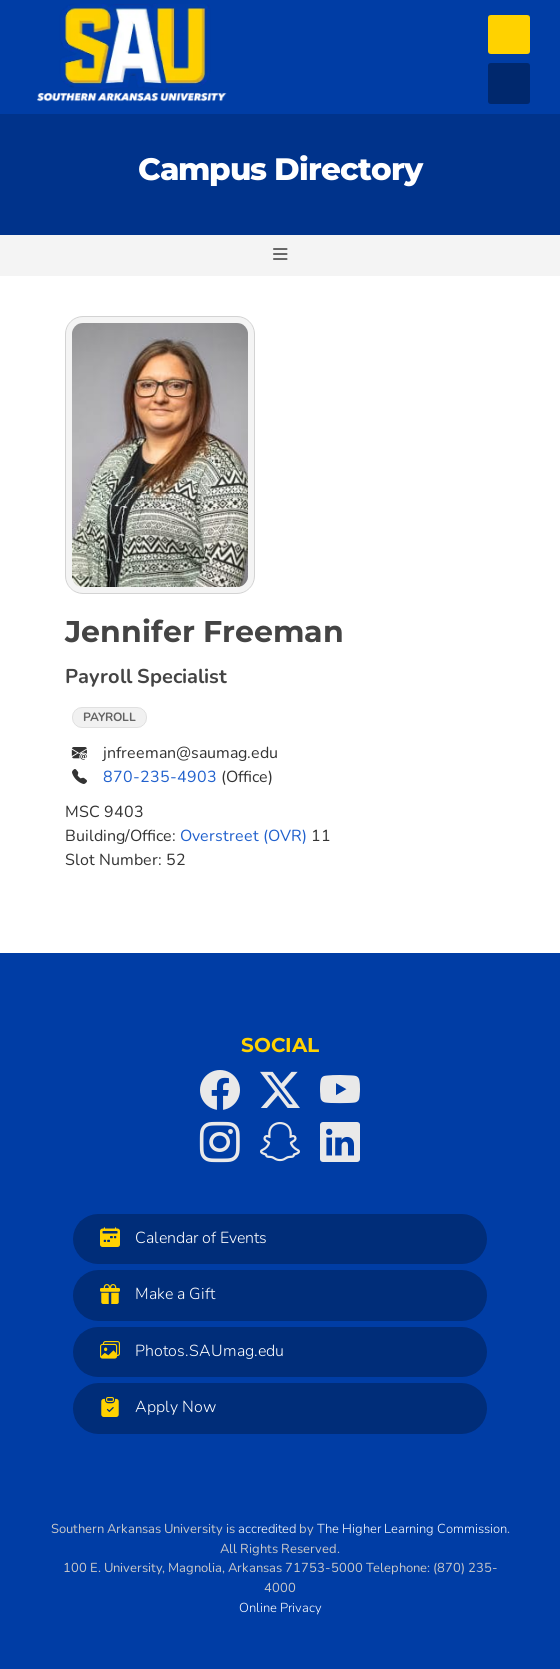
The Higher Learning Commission (412, 1529)
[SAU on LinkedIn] (340, 1142)
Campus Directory (280, 169)
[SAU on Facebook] (220, 1090)
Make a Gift (152, 1293)
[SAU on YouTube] (340, 1090)
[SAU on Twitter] (280, 1090)
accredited (267, 1529)
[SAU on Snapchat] (280, 1142)
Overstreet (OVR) (243, 836)
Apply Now (153, 1406)
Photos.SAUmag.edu (187, 1350)
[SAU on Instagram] (220, 1142)
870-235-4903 (160, 777)
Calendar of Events (178, 1237)
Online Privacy (280, 1608)
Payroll (109, 717)
